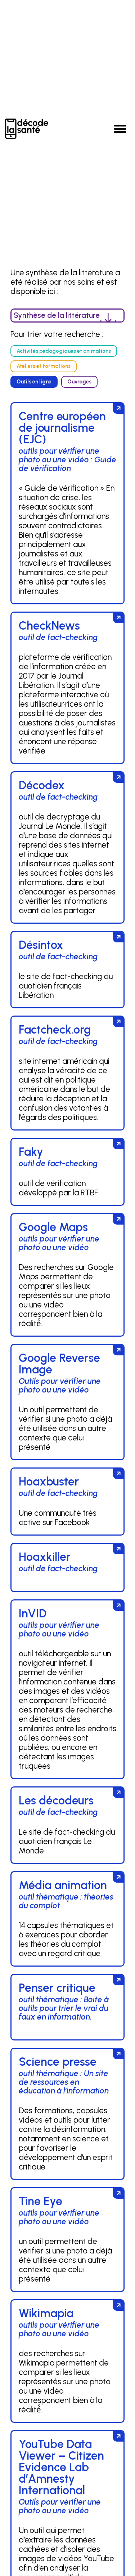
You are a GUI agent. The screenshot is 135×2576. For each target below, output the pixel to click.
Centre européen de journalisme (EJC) (62, 427)
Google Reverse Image (59, 1363)
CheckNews (49, 625)
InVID (32, 1613)
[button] (120, 129)
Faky (31, 1152)
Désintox (41, 945)
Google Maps (53, 1227)
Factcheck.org (55, 1029)
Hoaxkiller (45, 1557)
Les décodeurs (56, 1800)
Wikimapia (46, 2313)
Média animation (63, 1885)
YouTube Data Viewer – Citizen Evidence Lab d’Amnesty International (61, 2467)
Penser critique (57, 1988)
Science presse (57, 2062)
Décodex (41, 785)
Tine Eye (40, 2201)
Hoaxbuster (49, 1481)
